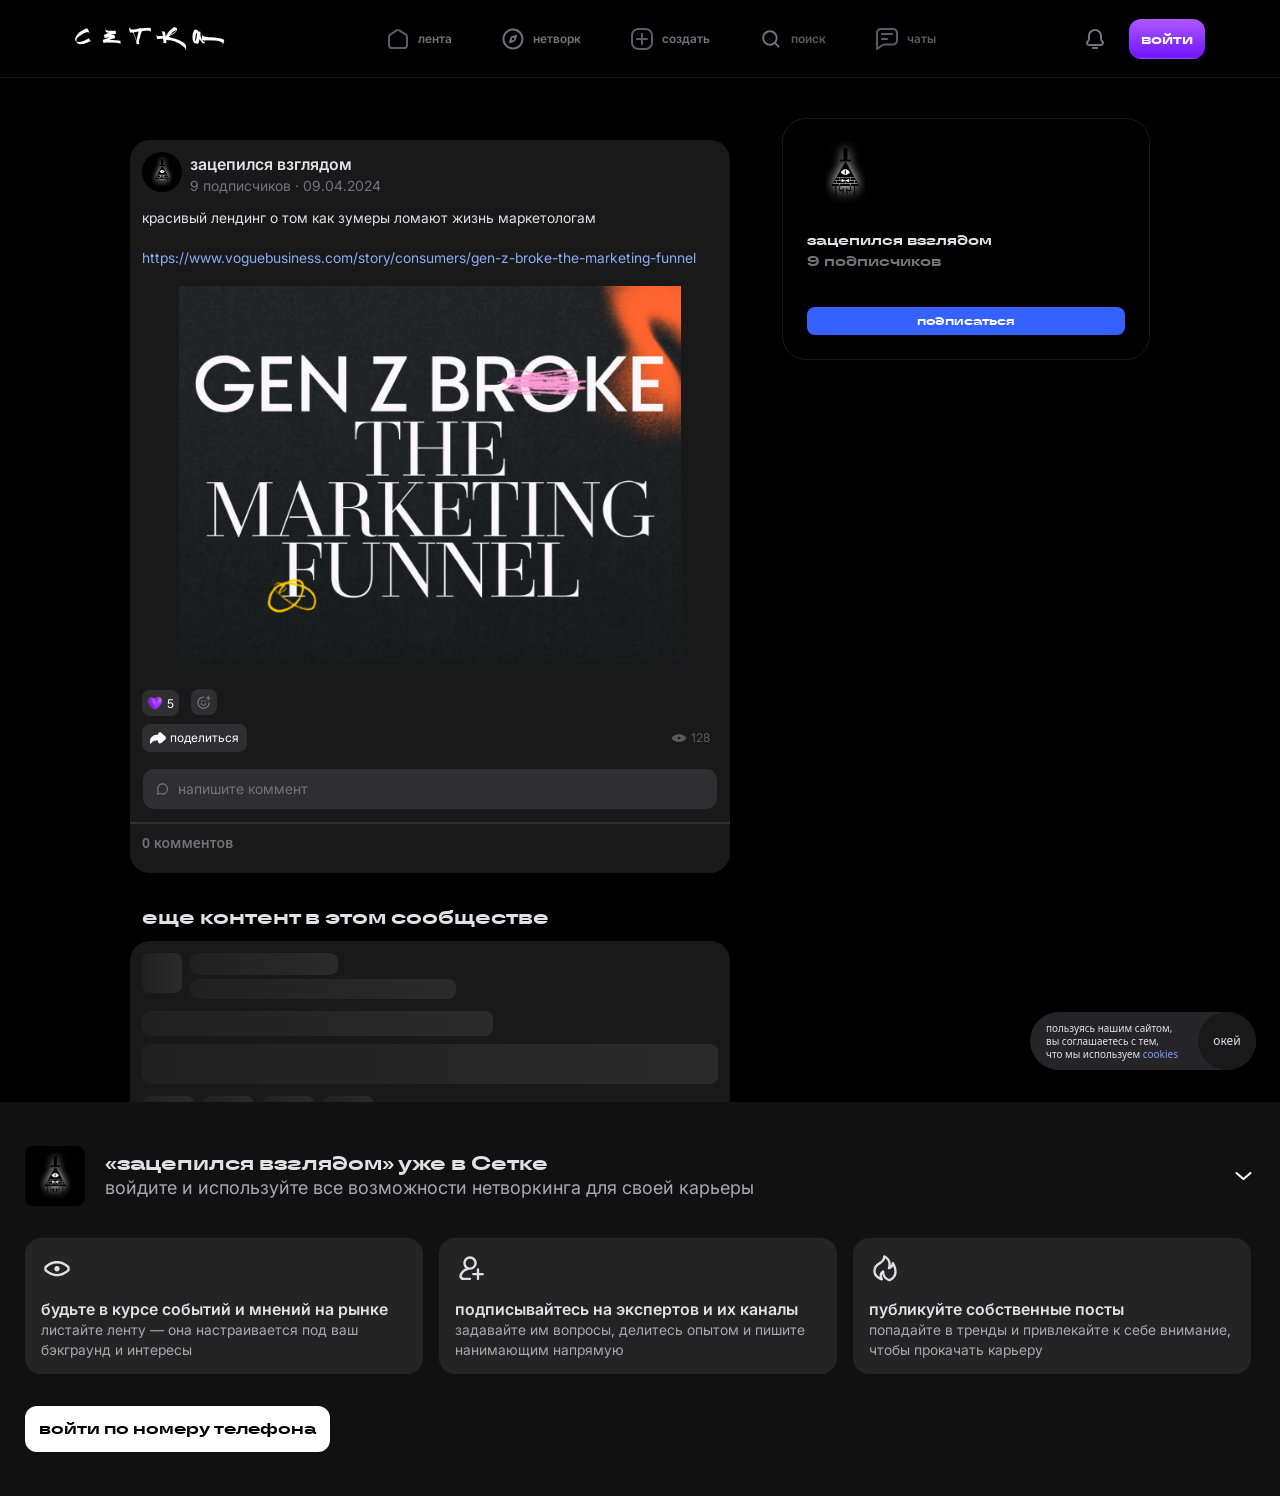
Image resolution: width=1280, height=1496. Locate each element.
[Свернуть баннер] (1243, 1176)
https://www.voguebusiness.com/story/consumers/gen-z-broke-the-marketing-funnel (419, 257)
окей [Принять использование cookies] (1226, 1040)
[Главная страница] (150, 39)
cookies (1160, 1054)
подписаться (966, 320)
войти (1167, 39)
